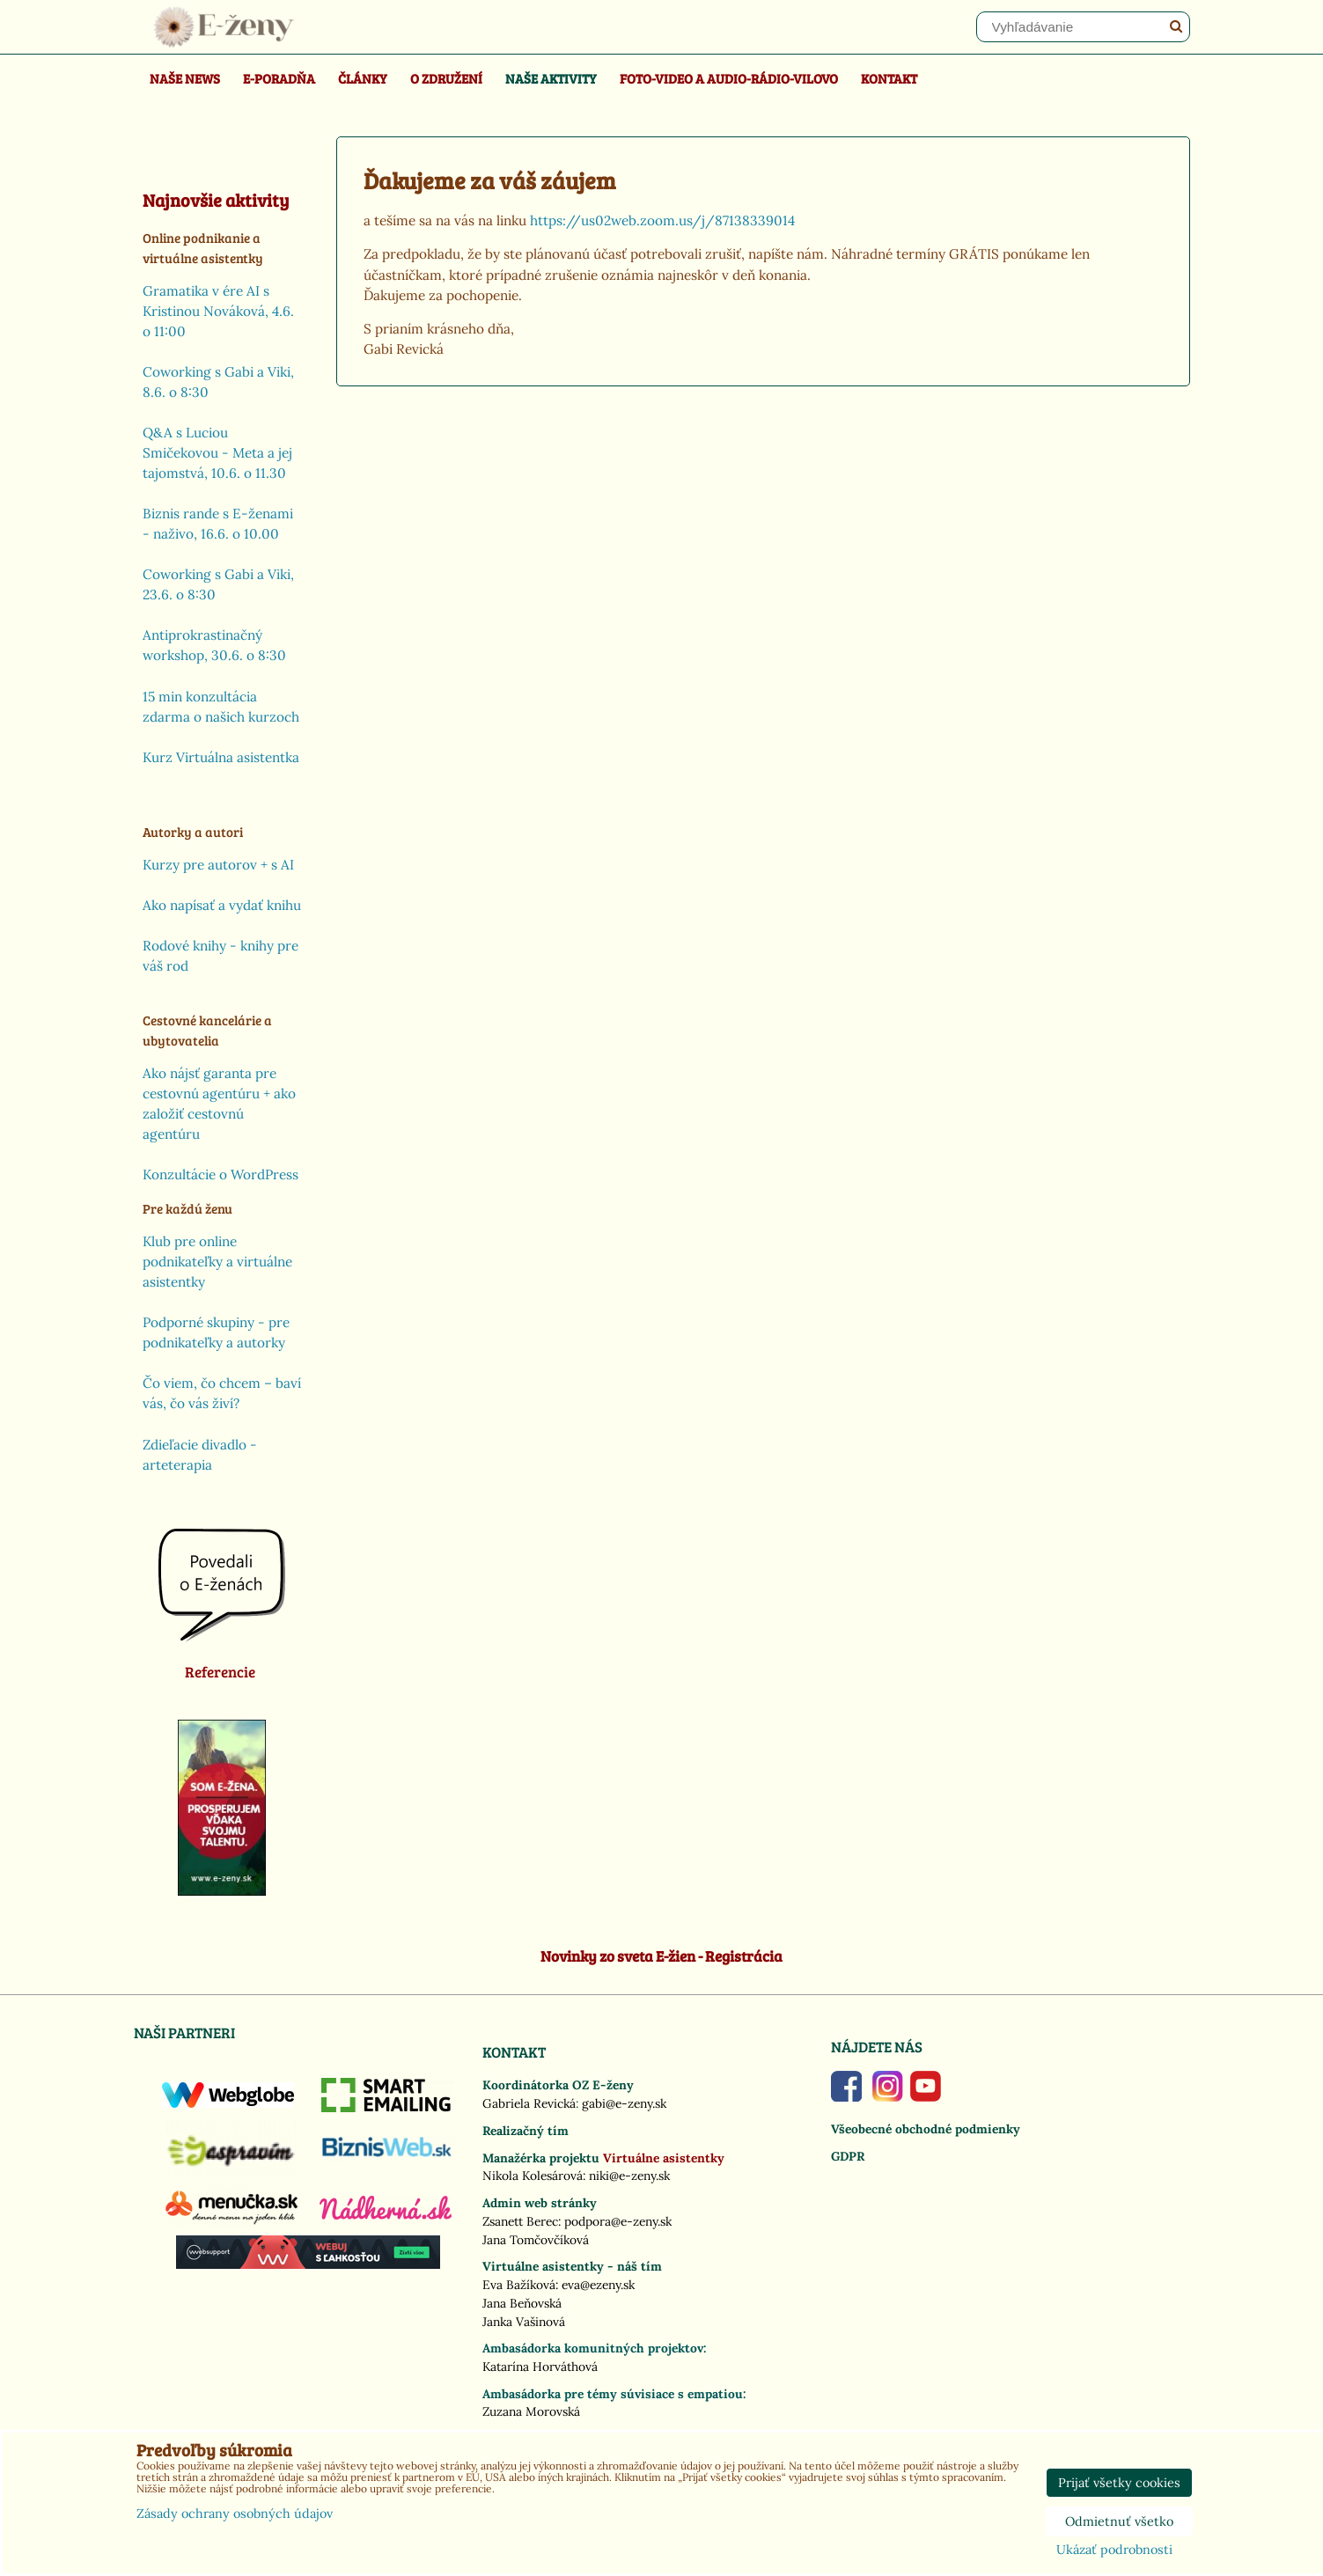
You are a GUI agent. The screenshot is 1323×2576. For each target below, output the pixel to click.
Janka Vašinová (523, 2322)
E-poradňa (279, 78)
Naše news (185, 78)
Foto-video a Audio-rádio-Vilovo (729, 78)
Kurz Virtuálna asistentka (221, 757)
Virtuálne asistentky (663, 2158)
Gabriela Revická (529, 2103)
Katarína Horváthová (540, 2366)
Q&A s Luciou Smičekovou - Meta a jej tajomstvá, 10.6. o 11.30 (217, 452)
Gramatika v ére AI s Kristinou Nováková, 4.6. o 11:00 (218, 311)
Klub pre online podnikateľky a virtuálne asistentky (217, 1261)
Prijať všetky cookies (1119, 2483)
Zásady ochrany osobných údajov (234, 2513)
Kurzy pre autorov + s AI (218, 864)
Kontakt (889, 78)
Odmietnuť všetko (1119, 2521)
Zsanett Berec (520, 2221)
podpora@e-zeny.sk (618, 2221)
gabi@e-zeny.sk (624, 2103)
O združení (446, 78)
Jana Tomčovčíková (535, 2240)
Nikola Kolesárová (532, 2175)
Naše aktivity (551, 78)
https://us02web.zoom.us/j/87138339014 (662, 220)
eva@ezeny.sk (598, 2285)
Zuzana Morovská (531, 2411)
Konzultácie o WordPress (220, 1174)
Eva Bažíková (518, 2285)
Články (362, 78)
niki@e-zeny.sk (629, 2175)
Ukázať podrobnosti (1114, 2550)
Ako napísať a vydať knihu (222, 905)
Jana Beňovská (522, 2303)
